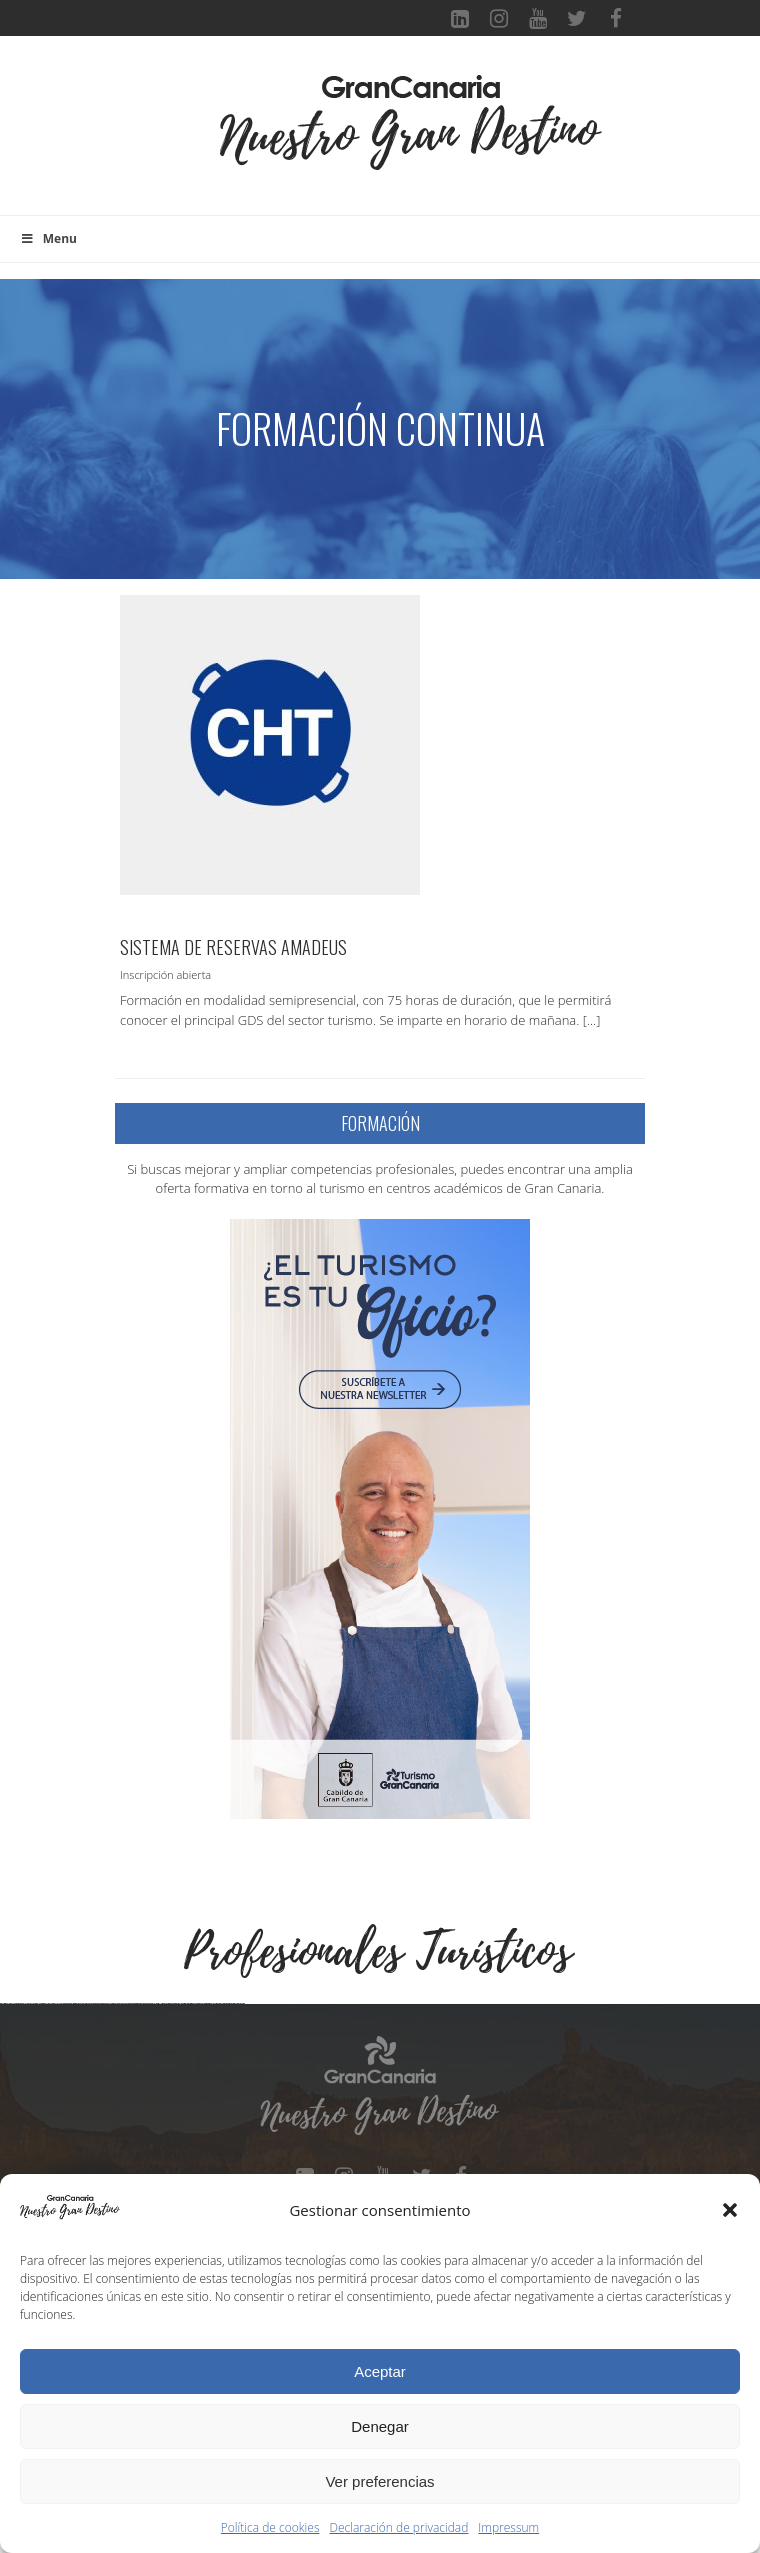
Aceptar (380, 2371)
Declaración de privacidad (399, 2527)
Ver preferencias (379, 2481)
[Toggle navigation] (186, 136)
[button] (730, 2210)
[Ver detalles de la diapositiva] (125, 2128)
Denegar (380, 2426)
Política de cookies (270, 2527)
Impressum (508, 2527)
